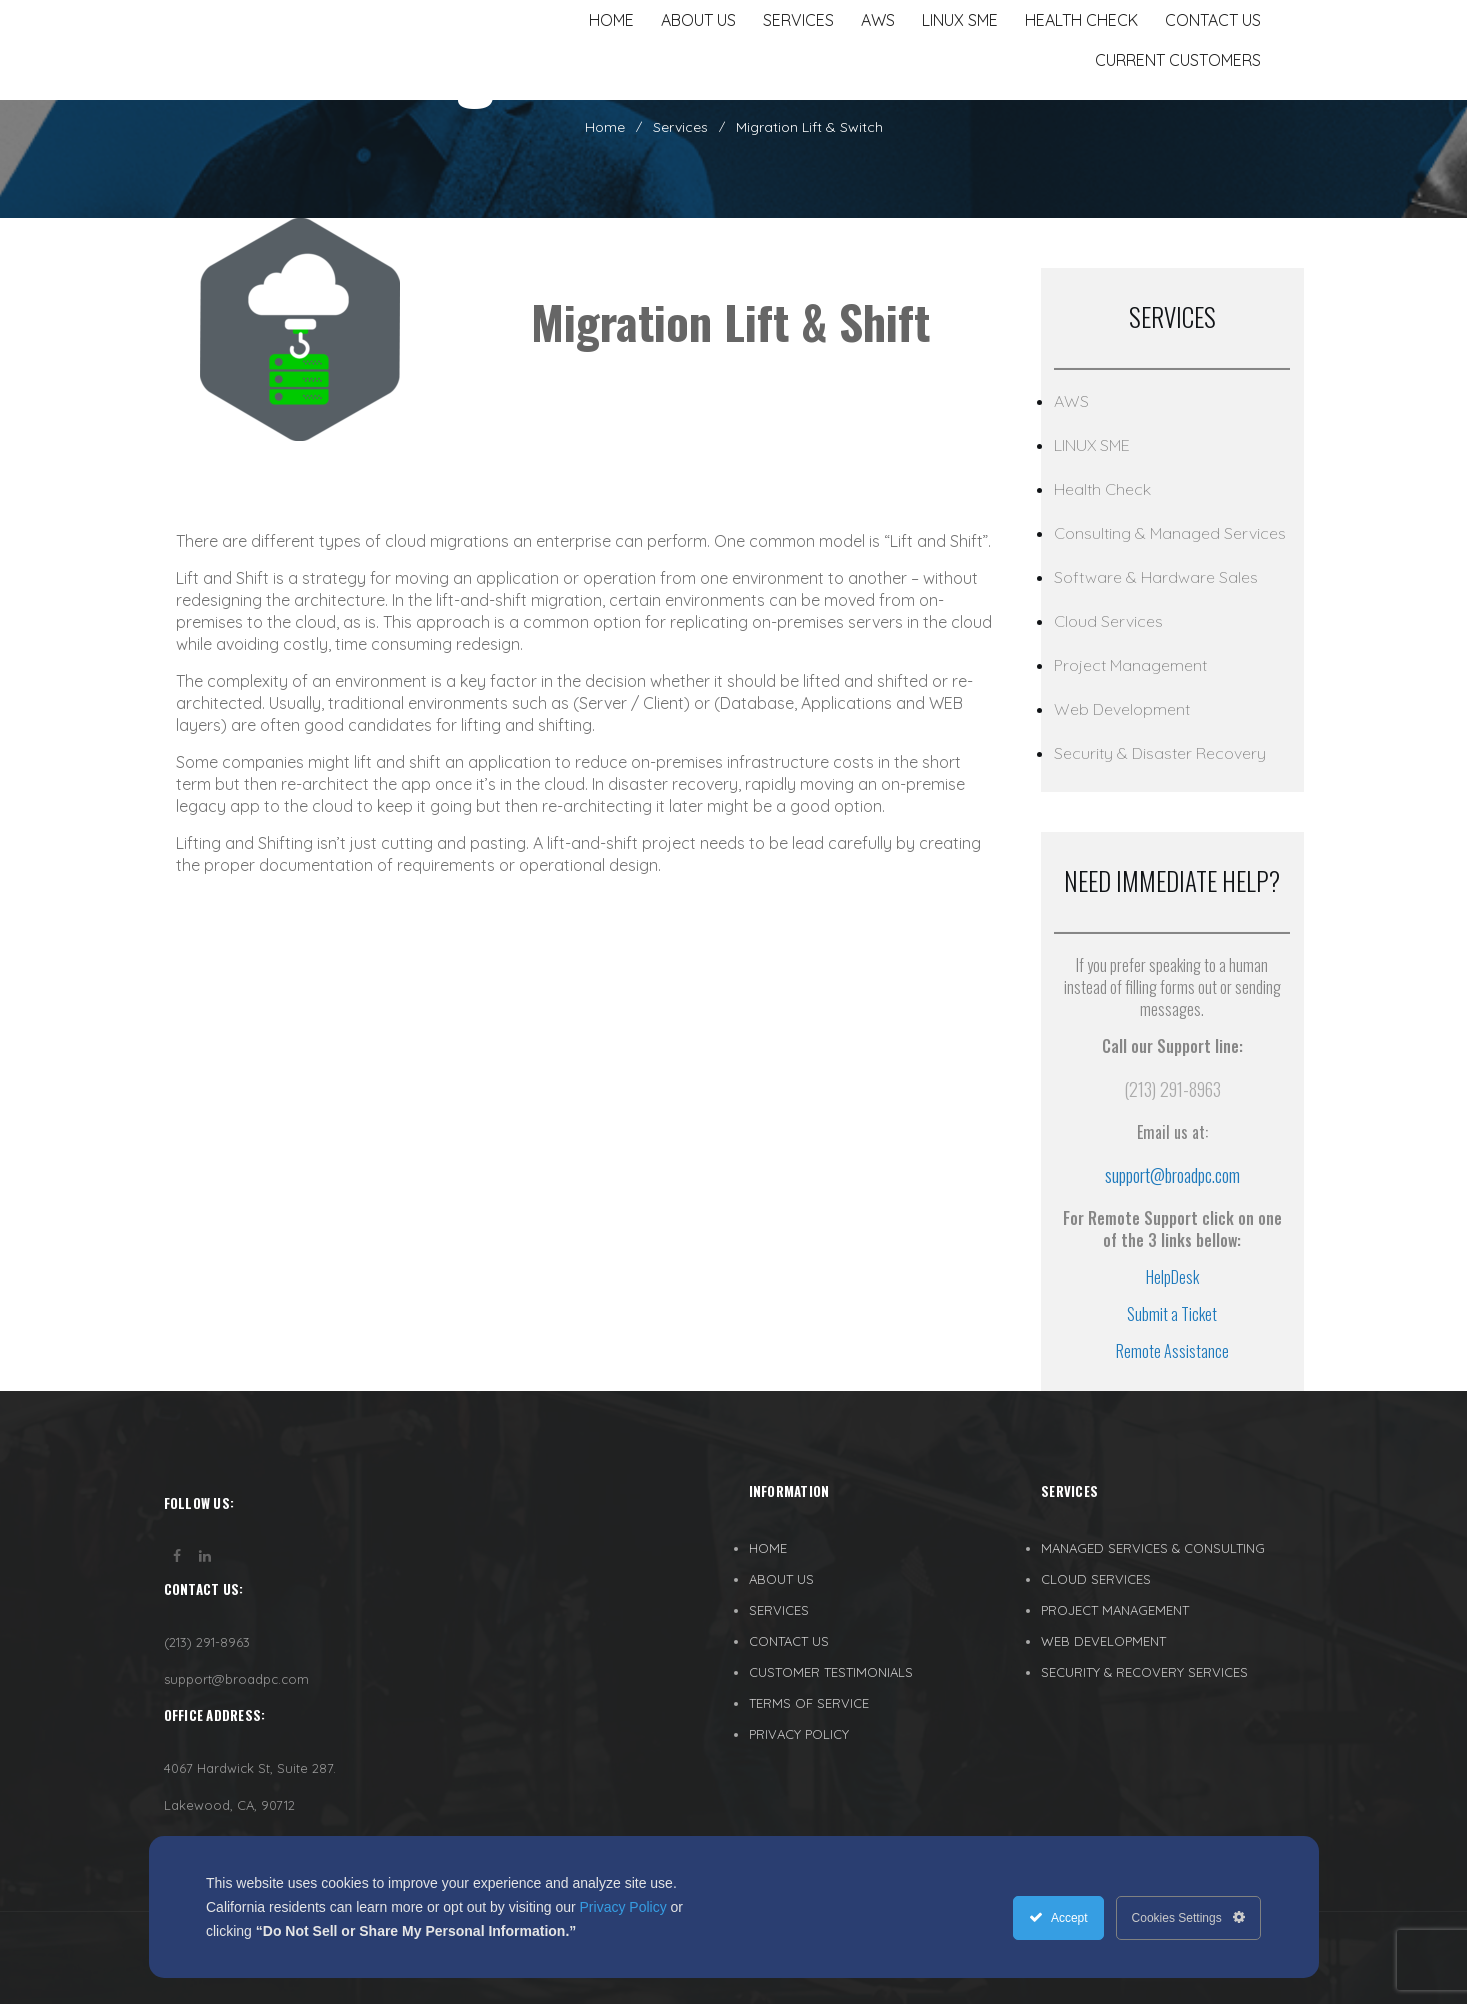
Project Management (1130, 665)
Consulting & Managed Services (1170, 533)
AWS (1071, 401)
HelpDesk (1172, 1277)
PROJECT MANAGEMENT (1115, 1610)
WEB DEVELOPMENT (1103, 1641)
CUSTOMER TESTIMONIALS (831, 1672)
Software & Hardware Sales (1156, 577)
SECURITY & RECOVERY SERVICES (1144, 1672)
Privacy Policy (623, 1907)
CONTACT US (789, 1641)
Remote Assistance (1172, 1351)
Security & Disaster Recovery (1160, 753)
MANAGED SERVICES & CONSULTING (1153, 1548)
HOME (768, 1548)
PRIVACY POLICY (799, 1734)
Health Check (1102, 489)
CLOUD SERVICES (1096, 1579)
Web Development (1122, 709)
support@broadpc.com (1172, 1175)
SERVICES (779, 1610)
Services (680, 127)
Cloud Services (1108, 621)
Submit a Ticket (1172, 1314)
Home (605, 127)
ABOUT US (781, 1579)
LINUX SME (1092, 445)
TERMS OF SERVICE (809, 1703)
